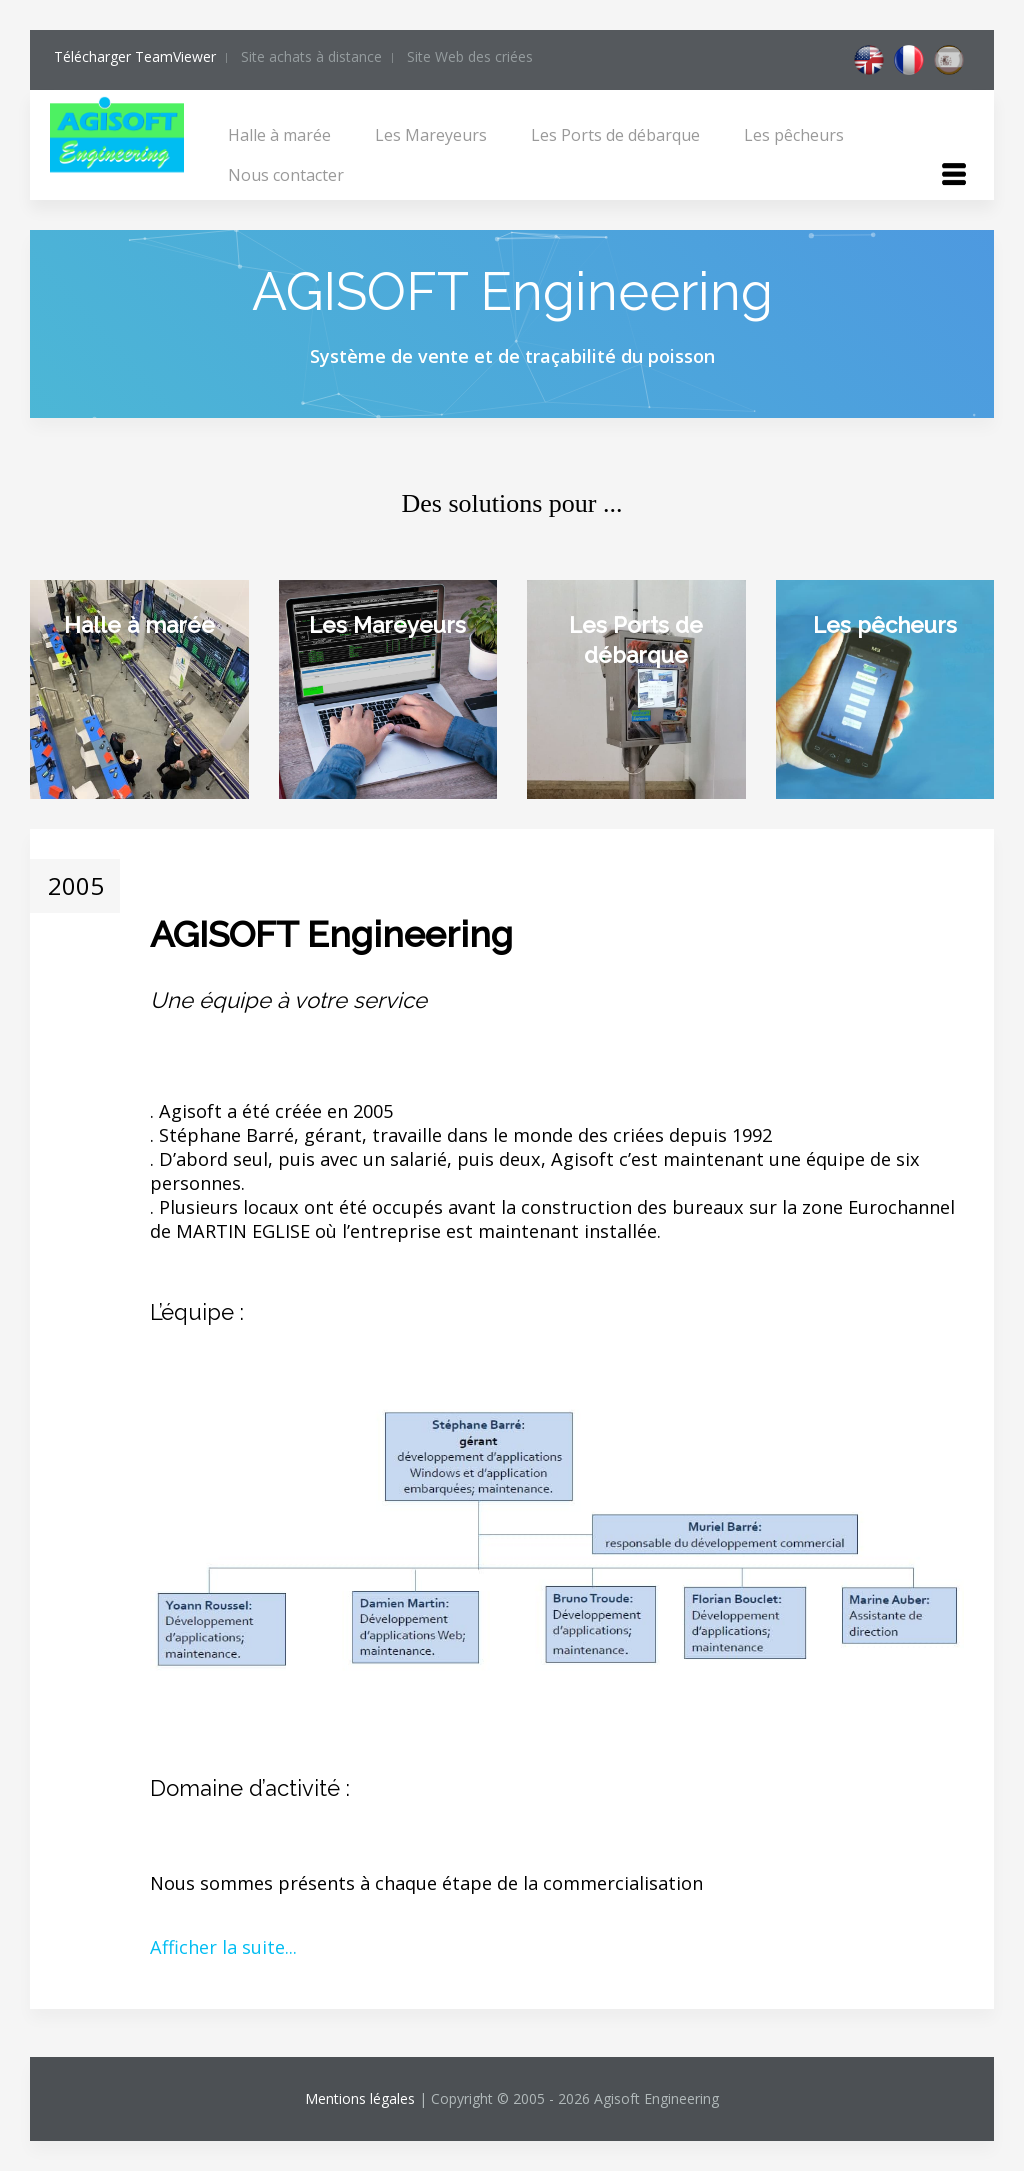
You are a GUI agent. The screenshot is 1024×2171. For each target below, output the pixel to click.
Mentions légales (360, 2098)
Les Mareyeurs (431, 135)
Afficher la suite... (223, 1947)
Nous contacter (286, 175)
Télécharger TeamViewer (135, 56)
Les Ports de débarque (615, 135)
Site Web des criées (470, 56)
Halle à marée (279, 135)
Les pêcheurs (794, 135)
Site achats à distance (311, 56)
